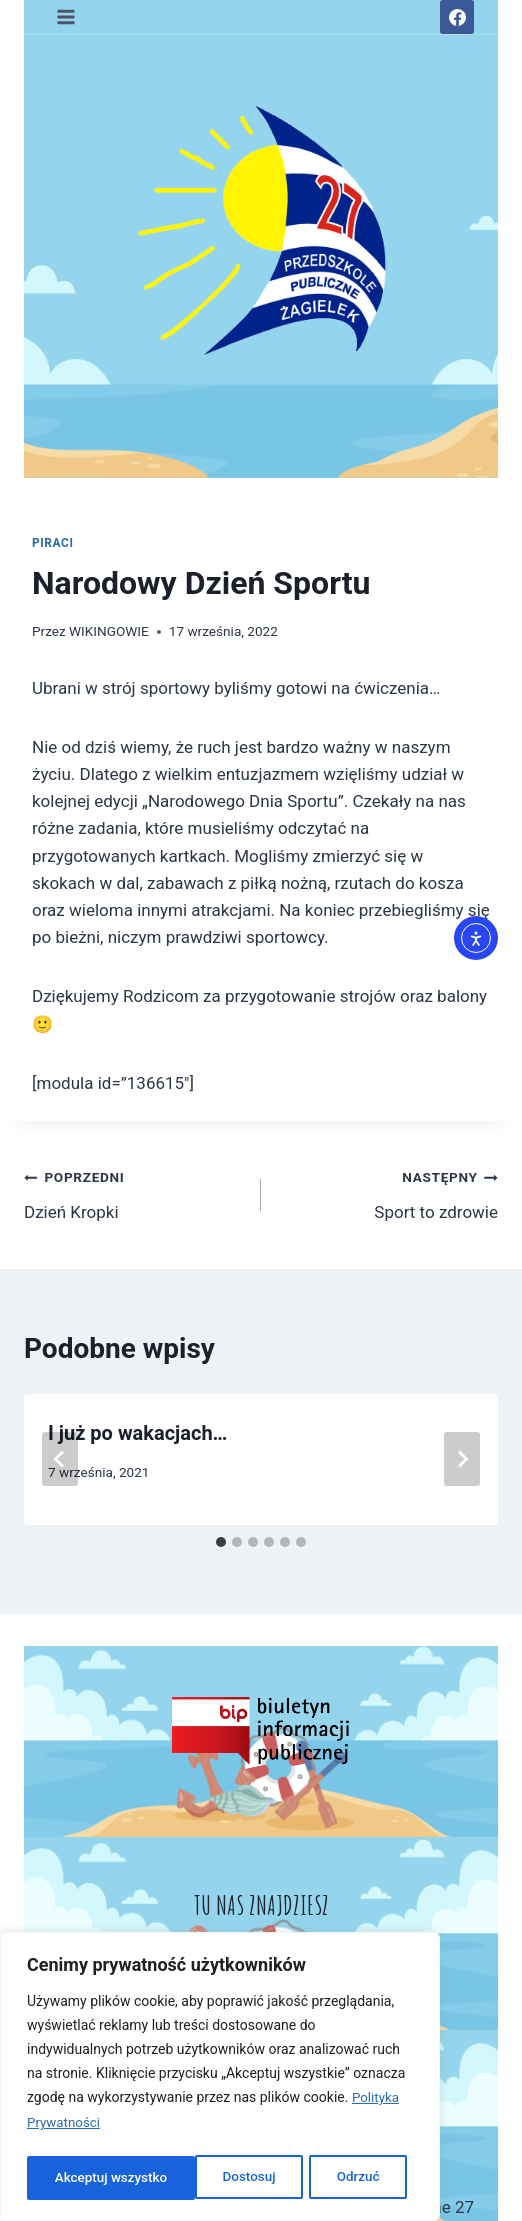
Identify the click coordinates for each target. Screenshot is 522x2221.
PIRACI (52, 543)
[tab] (221, 1542)
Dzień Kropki (134, 1192)
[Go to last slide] (60, 1459)
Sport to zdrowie (388, 1192)
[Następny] (462, 1459)
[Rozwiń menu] (66, 16)
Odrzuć (189, 2178)
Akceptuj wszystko (328, 2178)
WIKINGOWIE (109, 631)
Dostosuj (79, 2178)
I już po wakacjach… (137, 1433)
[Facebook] (457, 17)
